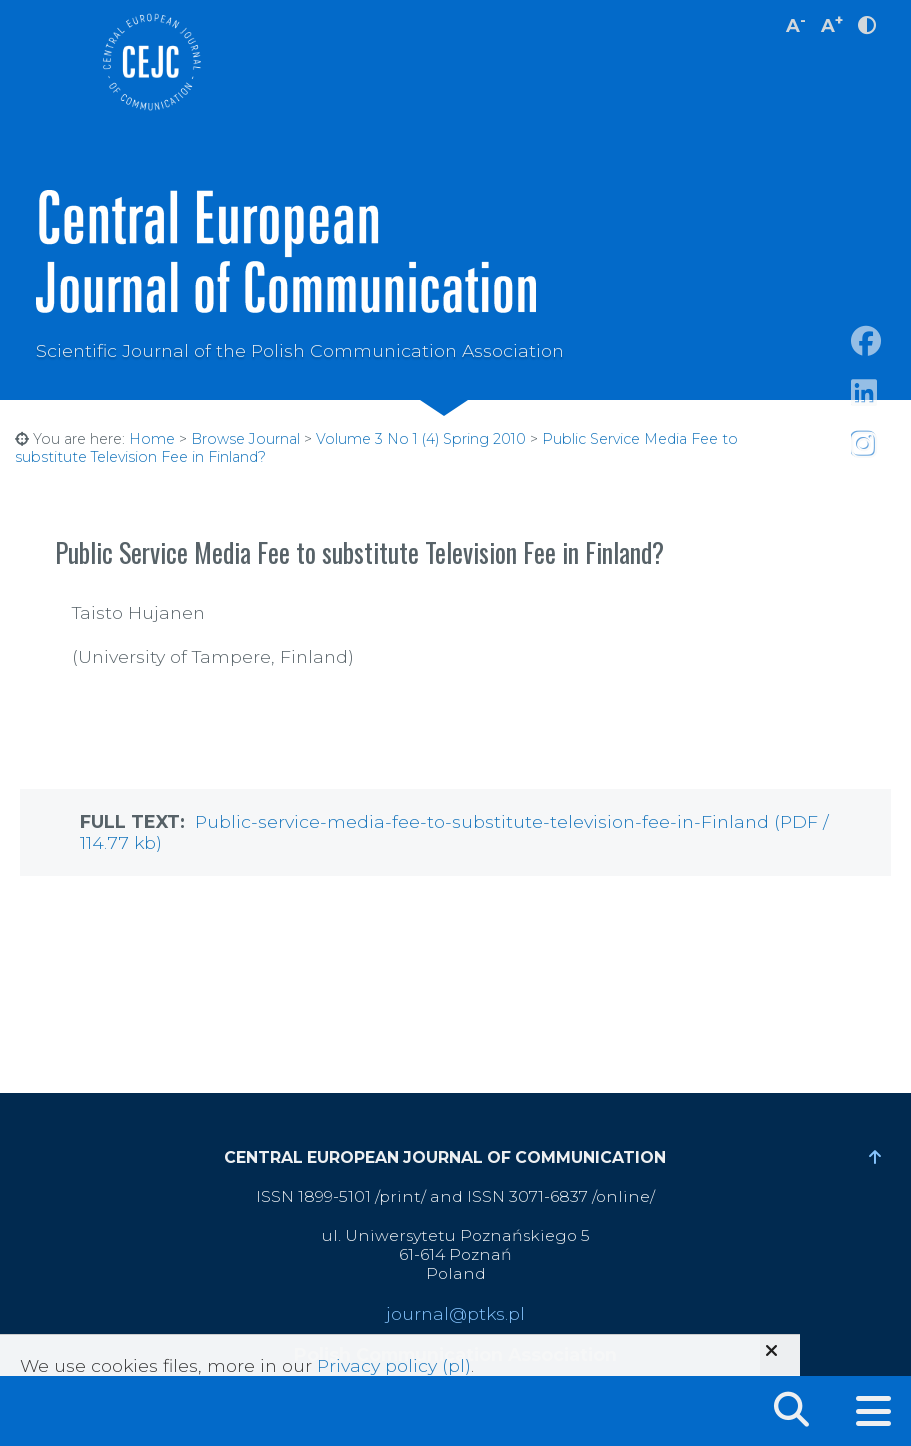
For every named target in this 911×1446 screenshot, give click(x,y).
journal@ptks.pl (455, 1313)
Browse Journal (245, 439)
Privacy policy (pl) (394, 1365)
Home (152, 439)
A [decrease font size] (796, 23)
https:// (881, 416)
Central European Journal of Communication (151, 62)
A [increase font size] (832, 23)
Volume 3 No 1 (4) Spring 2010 (421, 439)
